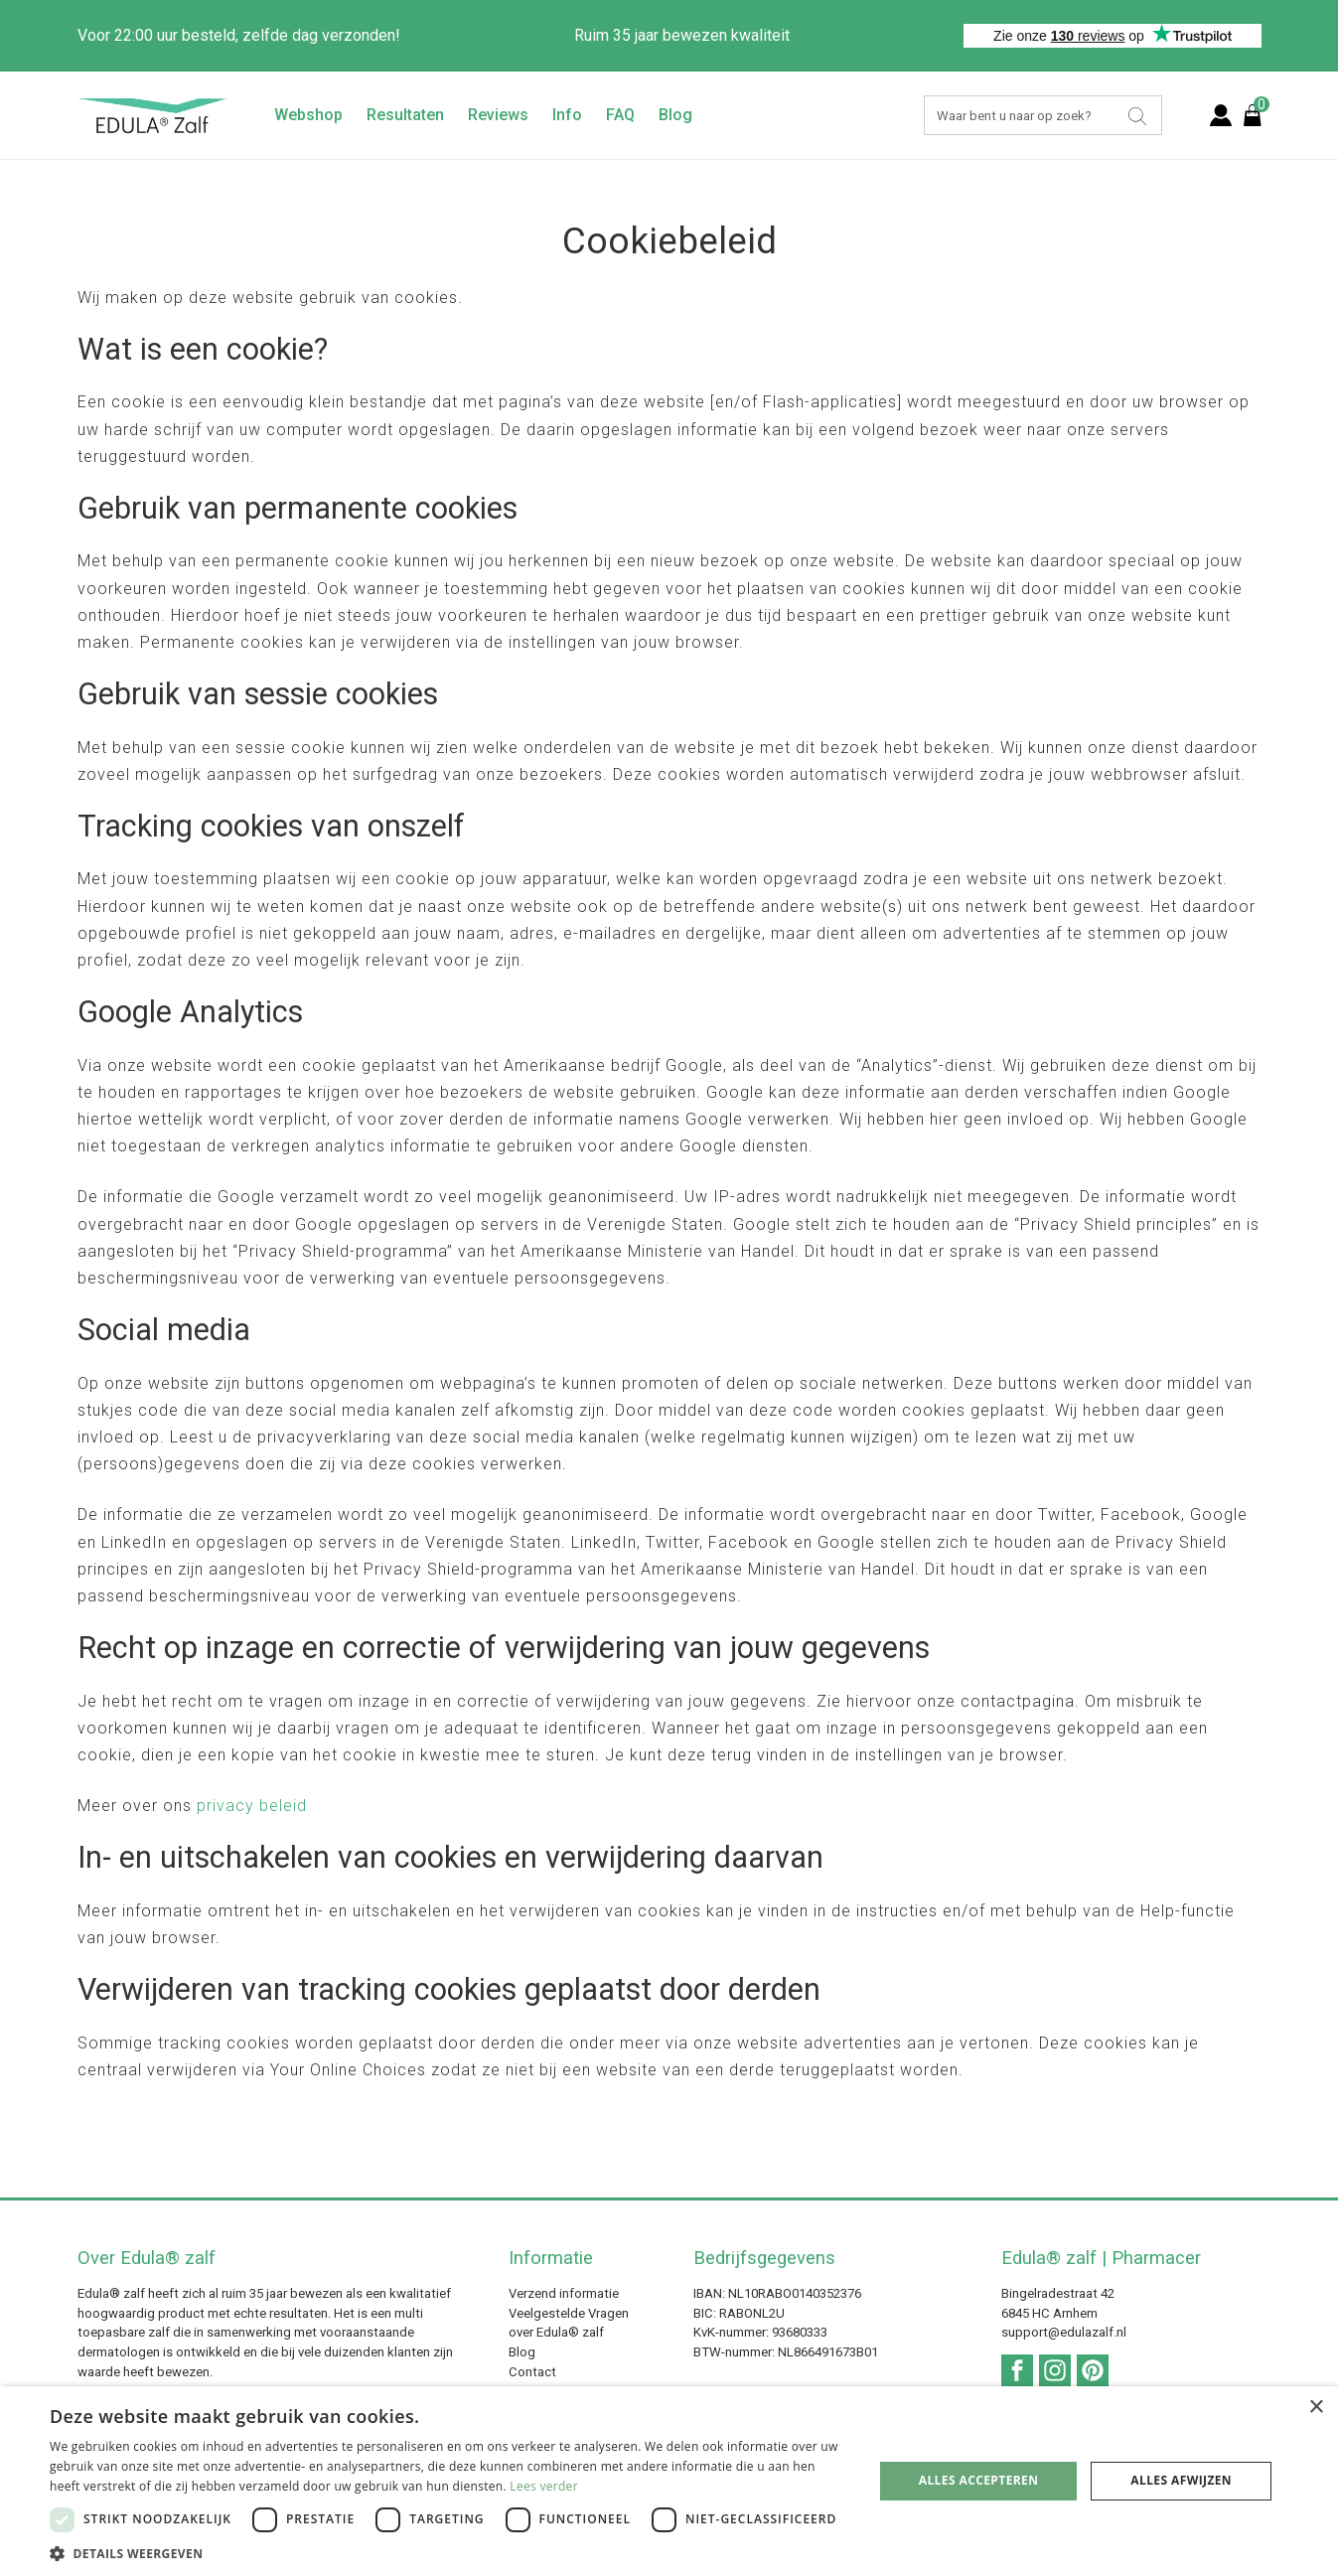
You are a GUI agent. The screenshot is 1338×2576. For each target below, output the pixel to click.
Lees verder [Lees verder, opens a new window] (544, 2486)
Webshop (308, 114)
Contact (532, 2371)
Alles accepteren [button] (979, 2480)
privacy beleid (252, 1805)
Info (567, 114)
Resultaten (405, 114)
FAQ (620, 114)
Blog (675, 114)
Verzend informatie (564, 2293)
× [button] (1315, 2407)
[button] (449, 2552)
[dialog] (669, 2481)
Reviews (498, 114)
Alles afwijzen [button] (1181, 2480)
